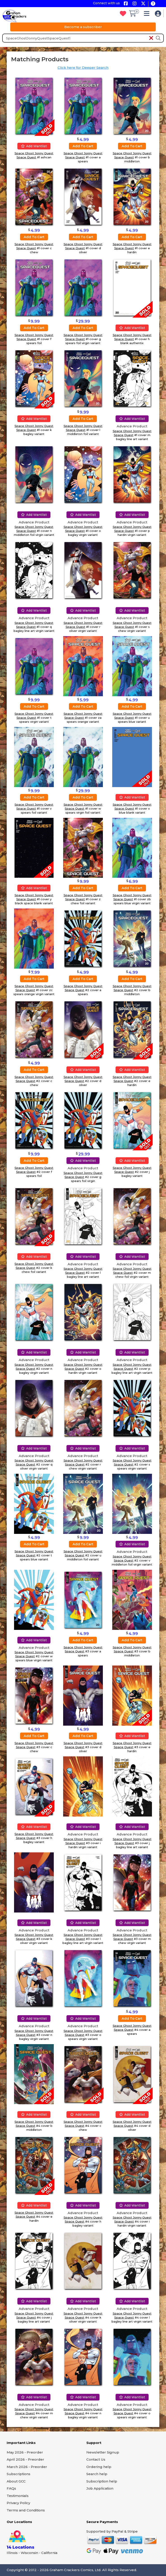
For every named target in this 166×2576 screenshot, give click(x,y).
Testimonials (18, 2496)
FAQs (11, 2488)
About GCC (16, 2481)
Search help (96, 2474)
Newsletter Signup (102, 2452)
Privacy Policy (18, 2503)
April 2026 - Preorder (25, 2459)
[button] (148, 14)
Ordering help (98, 2467)
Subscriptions (18, 2474)
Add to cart (83, 146)
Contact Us (95, 2459)
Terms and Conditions (26, 2510)
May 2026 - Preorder (25, 2452)
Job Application (99, 2488)
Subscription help (101, 2481)
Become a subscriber (83, 27)
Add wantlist (34, 146)
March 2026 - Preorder (27, 2467)
